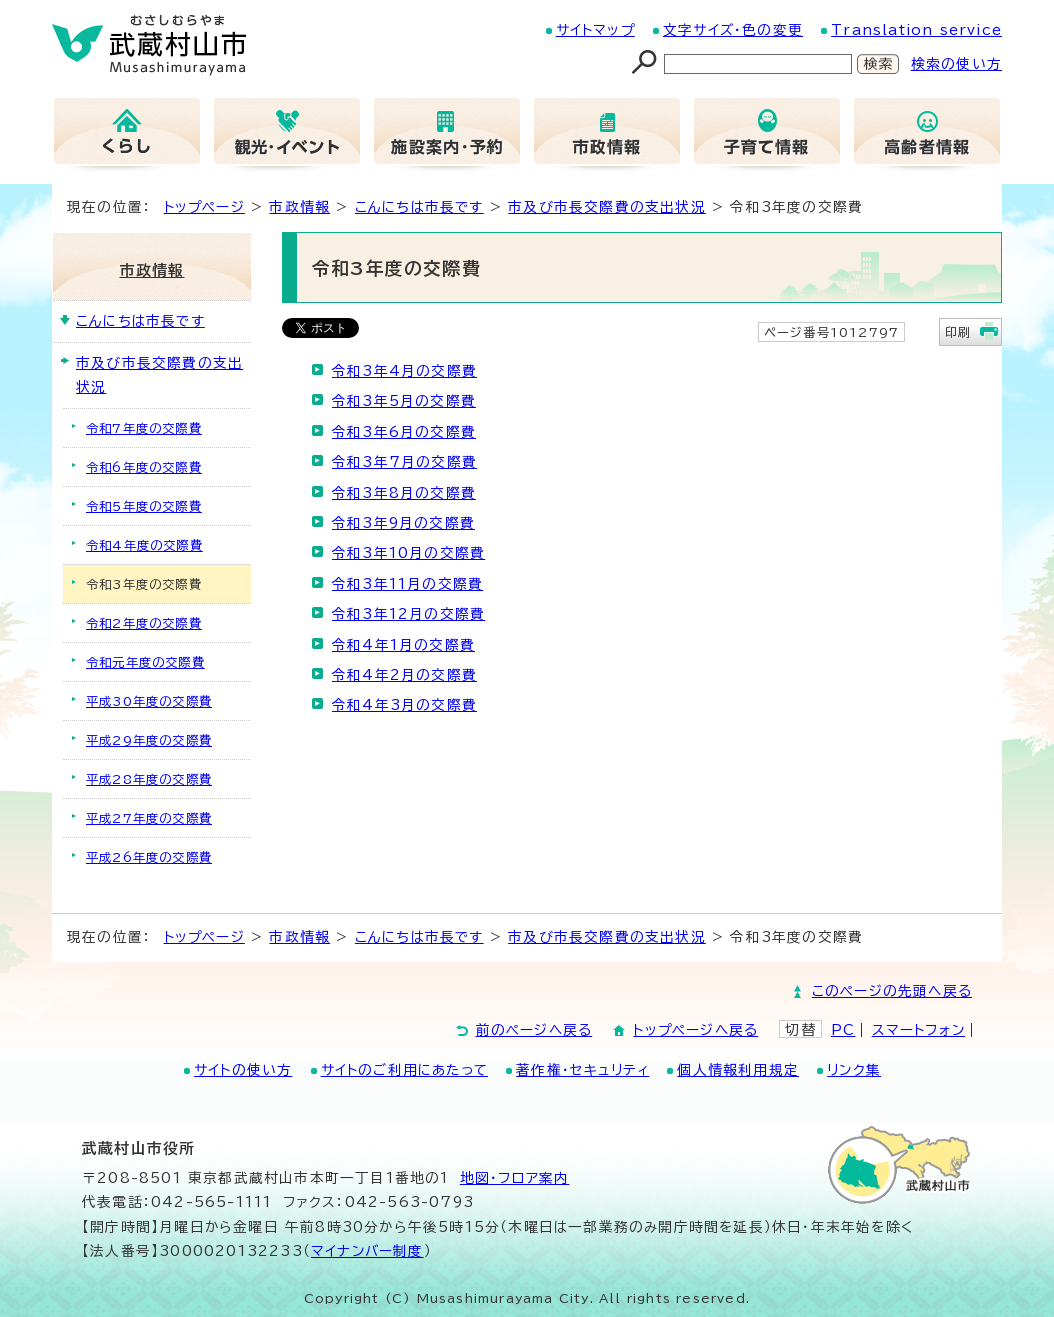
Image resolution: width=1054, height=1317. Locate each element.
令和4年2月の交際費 (404, 675)
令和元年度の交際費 (145, 662)
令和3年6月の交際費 (404, 432)
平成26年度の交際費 (149, 857)
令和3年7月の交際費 (404, 462)
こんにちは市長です (419, 207)
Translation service (916, 30)
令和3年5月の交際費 (404, 401)
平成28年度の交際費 (149, 779)
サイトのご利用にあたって (404, 1070)
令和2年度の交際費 (144, 623)
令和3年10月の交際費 (408, 553)
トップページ (204, 207)
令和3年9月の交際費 (403, 523)
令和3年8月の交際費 (404, 493)
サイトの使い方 (243, 1070)
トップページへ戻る (695, 1030)
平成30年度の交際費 (149, 701)
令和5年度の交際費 (144, 506)
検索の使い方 (956, 64)
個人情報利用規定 (738, 1070)
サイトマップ (595, 30)
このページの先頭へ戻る (892, 991)
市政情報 (299, 207)
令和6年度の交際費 (144, 467)
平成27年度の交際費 (149, 818)
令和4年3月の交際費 (404, 705)
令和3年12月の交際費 (408, 614)
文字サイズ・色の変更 (733, 30)
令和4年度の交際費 (144, 545)
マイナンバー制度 (367, 1251)
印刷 (958, 332)
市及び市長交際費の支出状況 (607, 207)
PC (843, 1030)
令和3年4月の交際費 (404, 371)
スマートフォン (918, 1030)
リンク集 (854, 1070)
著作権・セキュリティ (582, 1070)
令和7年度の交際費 (144, 428)
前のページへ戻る (534, 1030)
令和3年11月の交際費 (407, 584)
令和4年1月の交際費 (403, 645)
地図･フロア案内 (515, 1178)
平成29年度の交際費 (149, 740)
